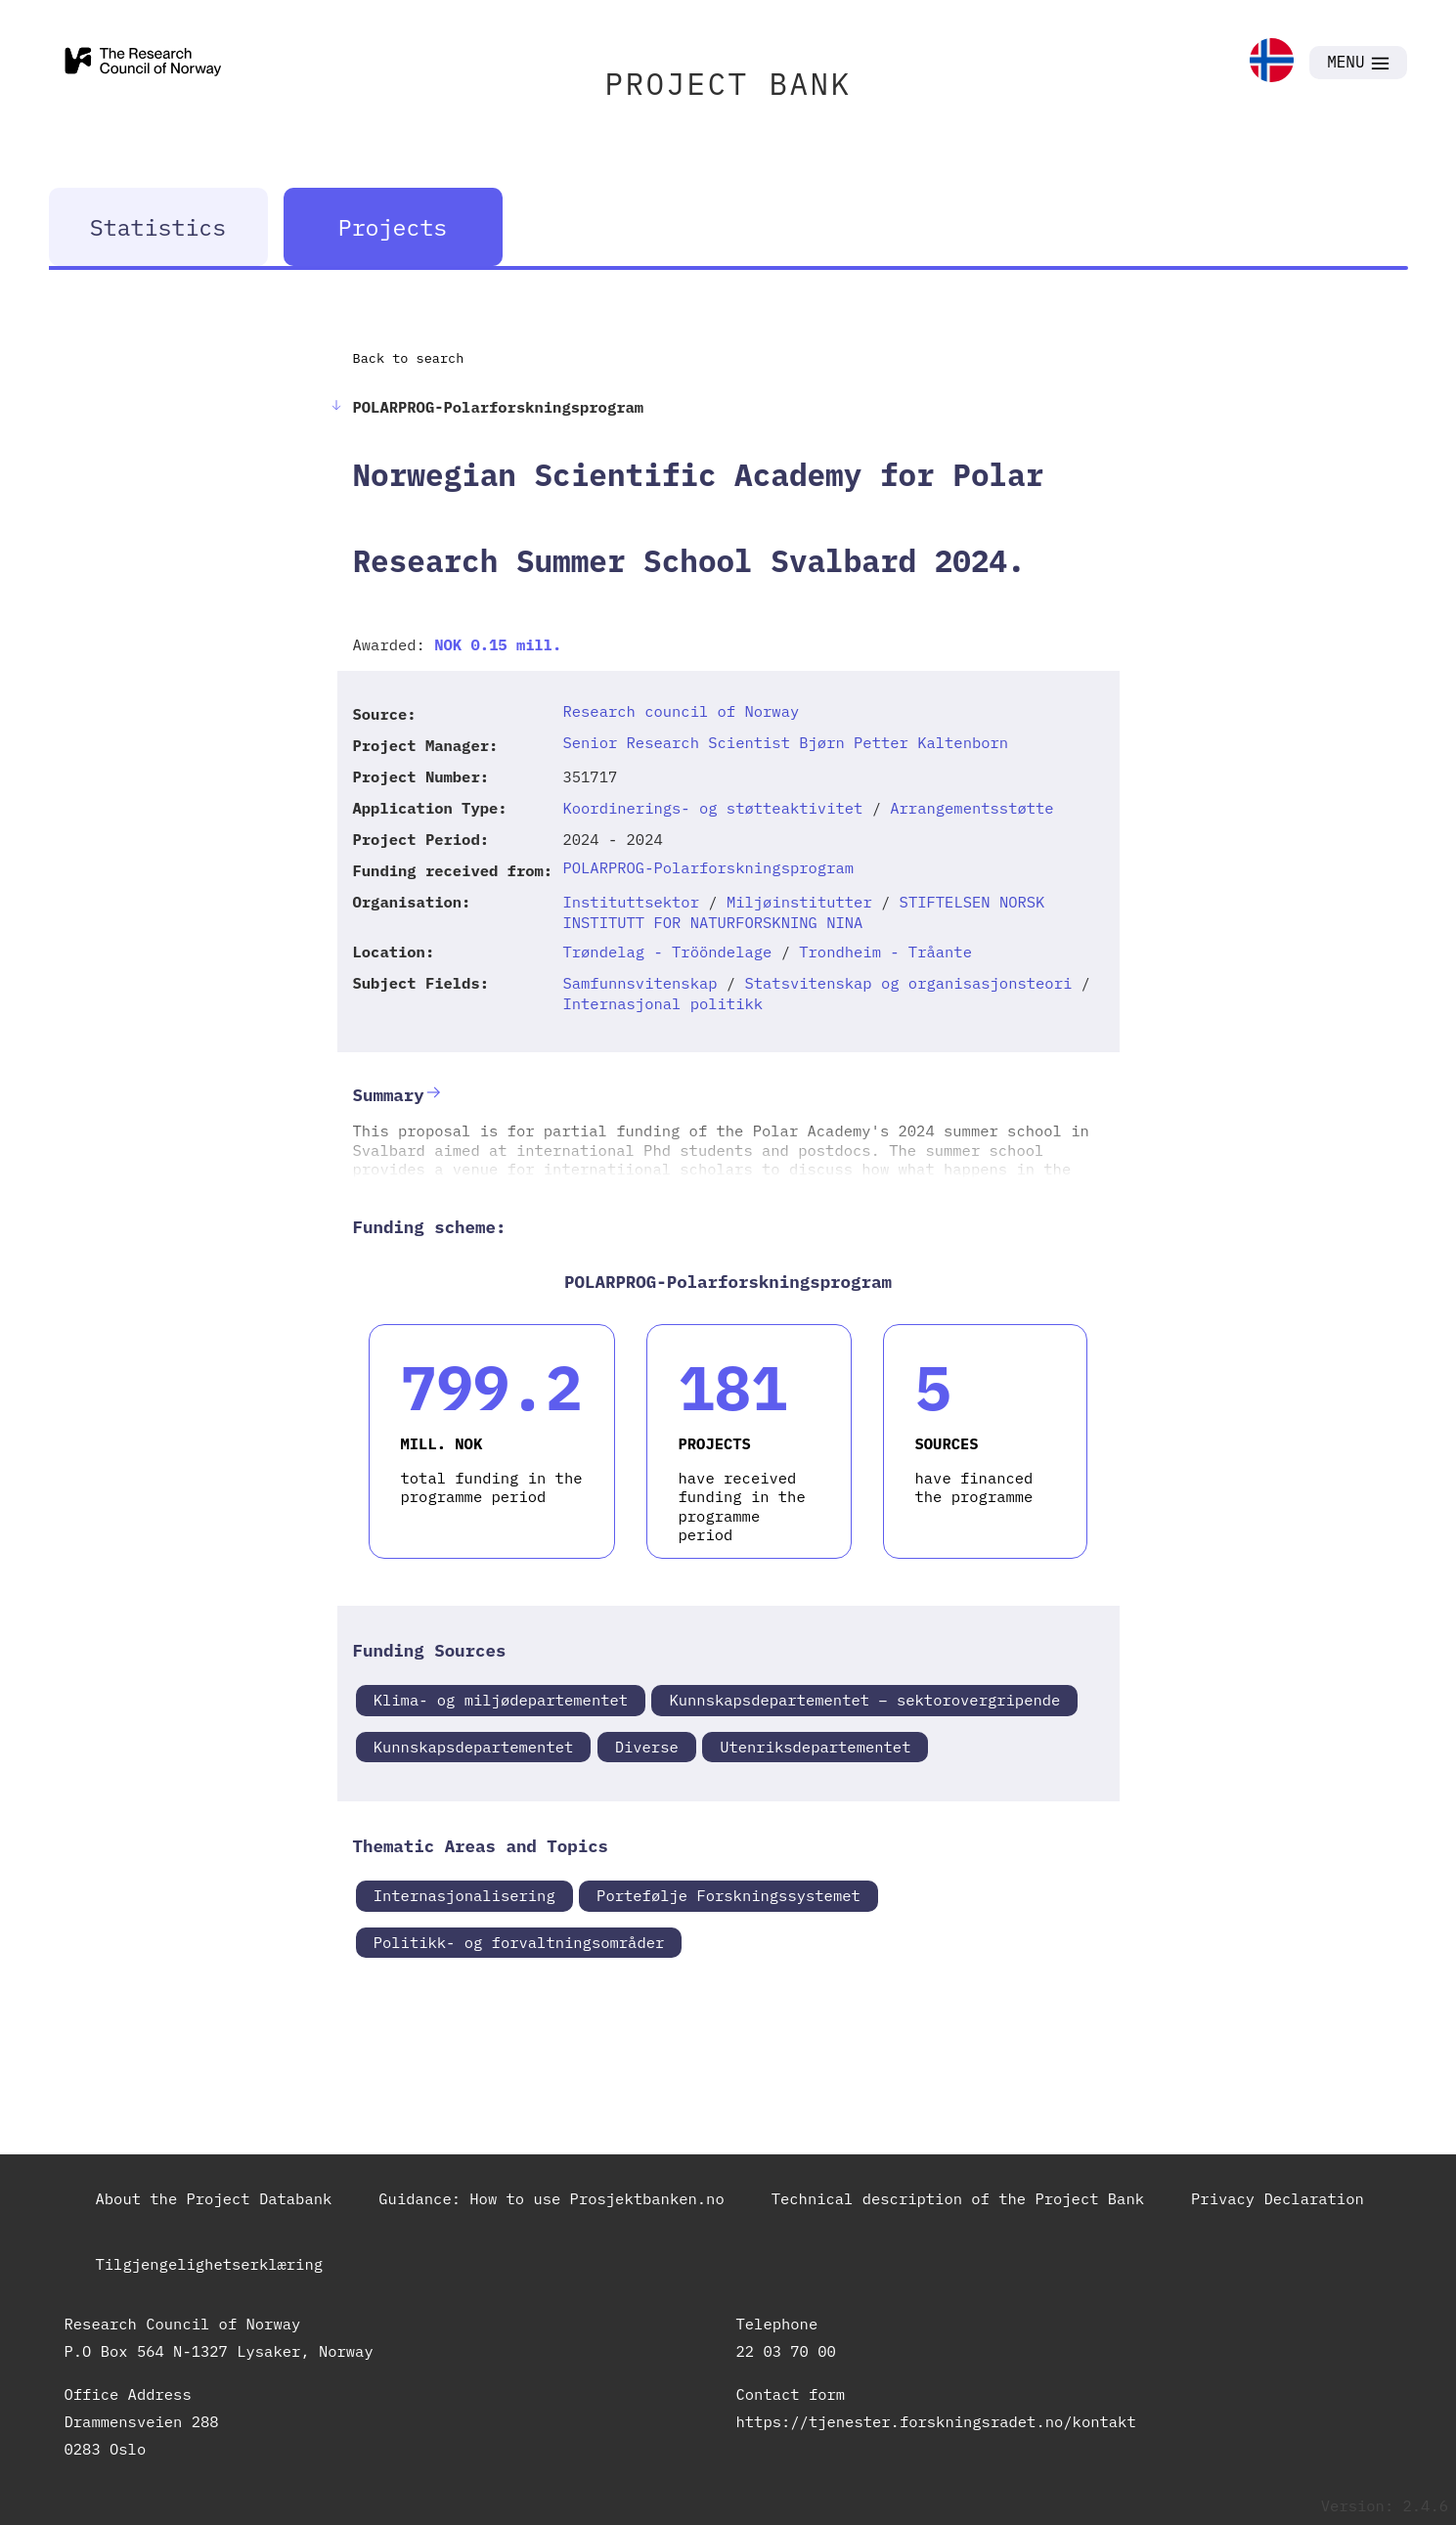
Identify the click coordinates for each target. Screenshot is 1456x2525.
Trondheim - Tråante (885, 951)
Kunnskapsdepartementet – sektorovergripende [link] (864, 1699)
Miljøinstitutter (799, 901)
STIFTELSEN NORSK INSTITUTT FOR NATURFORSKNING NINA (803, 912)
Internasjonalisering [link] (464, 1895)
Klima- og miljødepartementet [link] (501, 1699)
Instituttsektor (630, 901)
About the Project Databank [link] (214, 2198)
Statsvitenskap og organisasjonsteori (908, 983)
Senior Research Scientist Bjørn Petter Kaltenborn (785, 742)
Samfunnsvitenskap (639, 983)
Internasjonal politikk (662, 1003)
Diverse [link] (647, 1746)
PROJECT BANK (728, 84)
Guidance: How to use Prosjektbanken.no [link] (551, 2198)
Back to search (408, 358)
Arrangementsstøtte (971, 808)
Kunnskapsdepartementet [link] (474, 1746)
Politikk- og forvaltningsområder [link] (519, 1942)
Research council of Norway (680, 711)
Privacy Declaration (1277, 2198)
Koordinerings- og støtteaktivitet (712, 808)
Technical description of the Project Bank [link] (958, 2198)
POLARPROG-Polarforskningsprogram (708, 867)
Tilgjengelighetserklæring (210, 2264)
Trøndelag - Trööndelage (667, 951)
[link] (1272, 62)
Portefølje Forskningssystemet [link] (728, 1895)
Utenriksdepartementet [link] (815, 1746)
